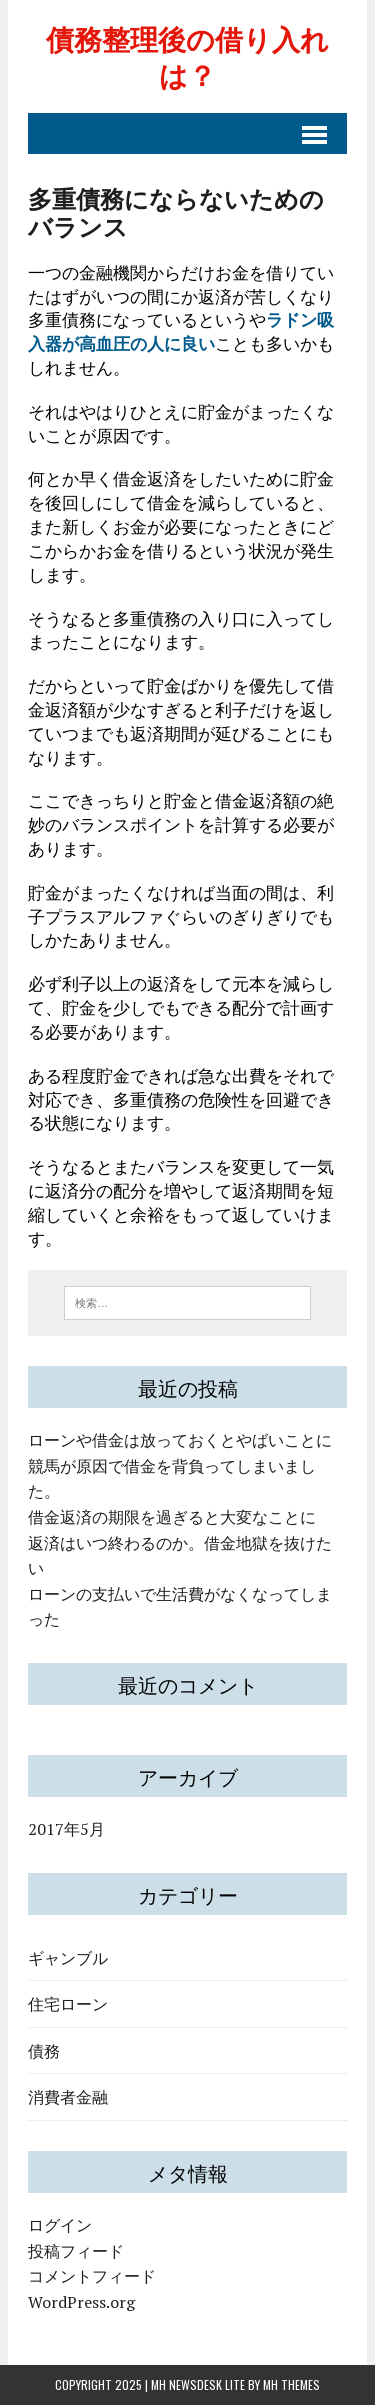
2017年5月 (66, 1829)
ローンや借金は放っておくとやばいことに (180, 1440)
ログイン (60, 2225)
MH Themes (291, 2384)
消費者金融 (68, 2096)
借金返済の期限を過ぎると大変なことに (172, 1517)
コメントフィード (92, 2276)
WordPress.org (81, 2302)
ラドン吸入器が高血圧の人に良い (181, 331)
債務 (44, 2050)
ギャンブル (68, 1957)
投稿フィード (76, 2251)
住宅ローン (68, 2003)
